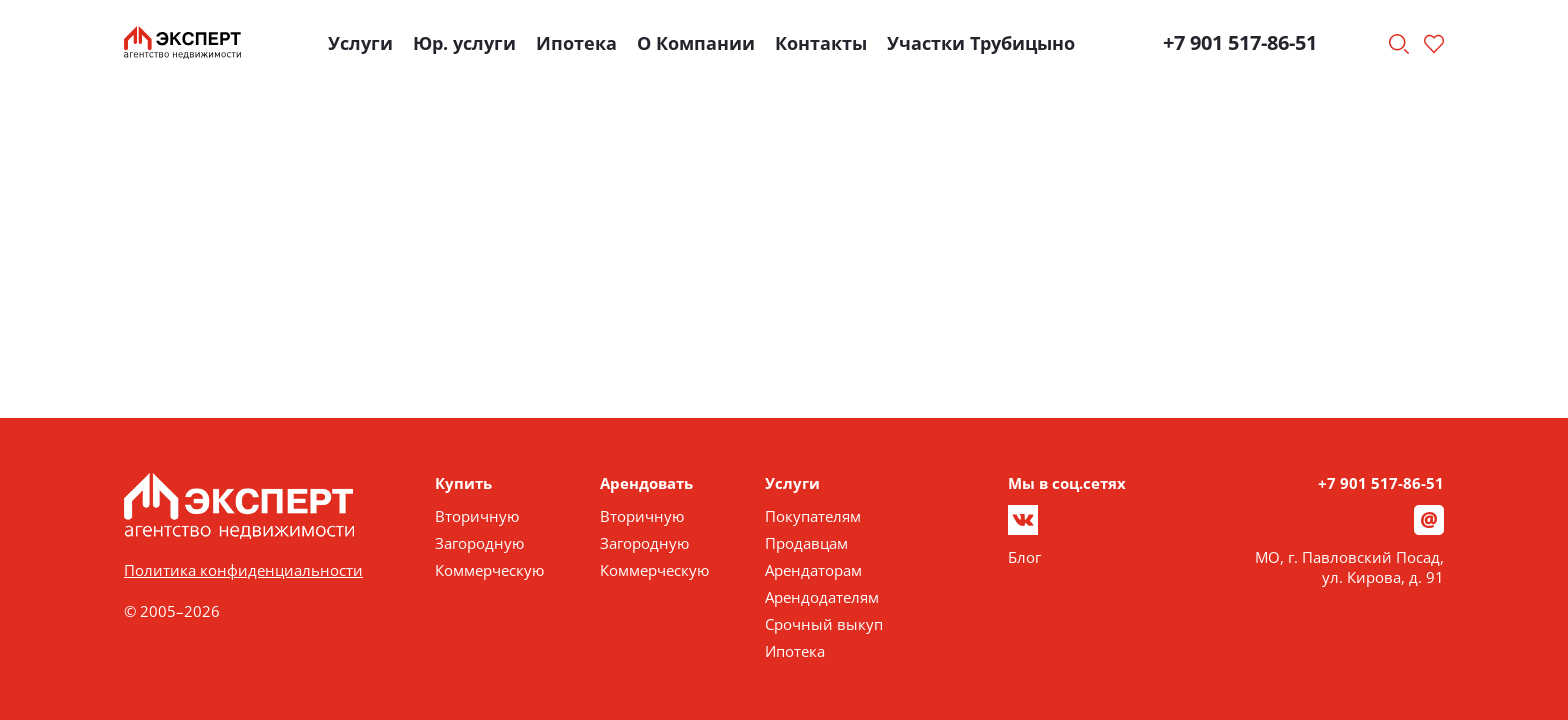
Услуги (360, 43)
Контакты (821, 43)
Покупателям (813, 516)
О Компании (696, 43)
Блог (1024, 557)
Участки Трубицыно (981, 43)
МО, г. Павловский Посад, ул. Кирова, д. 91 (1349, 567)
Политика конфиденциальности (243, 570)
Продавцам (806, 543)
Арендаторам (813, 570)
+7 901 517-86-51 (1240, 42)
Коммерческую (489, 570)
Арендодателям (822, 597)
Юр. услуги (464, 43)
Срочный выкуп (824, 624)
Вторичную (477, 516)
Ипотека (576, 43)
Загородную (479, 543)
